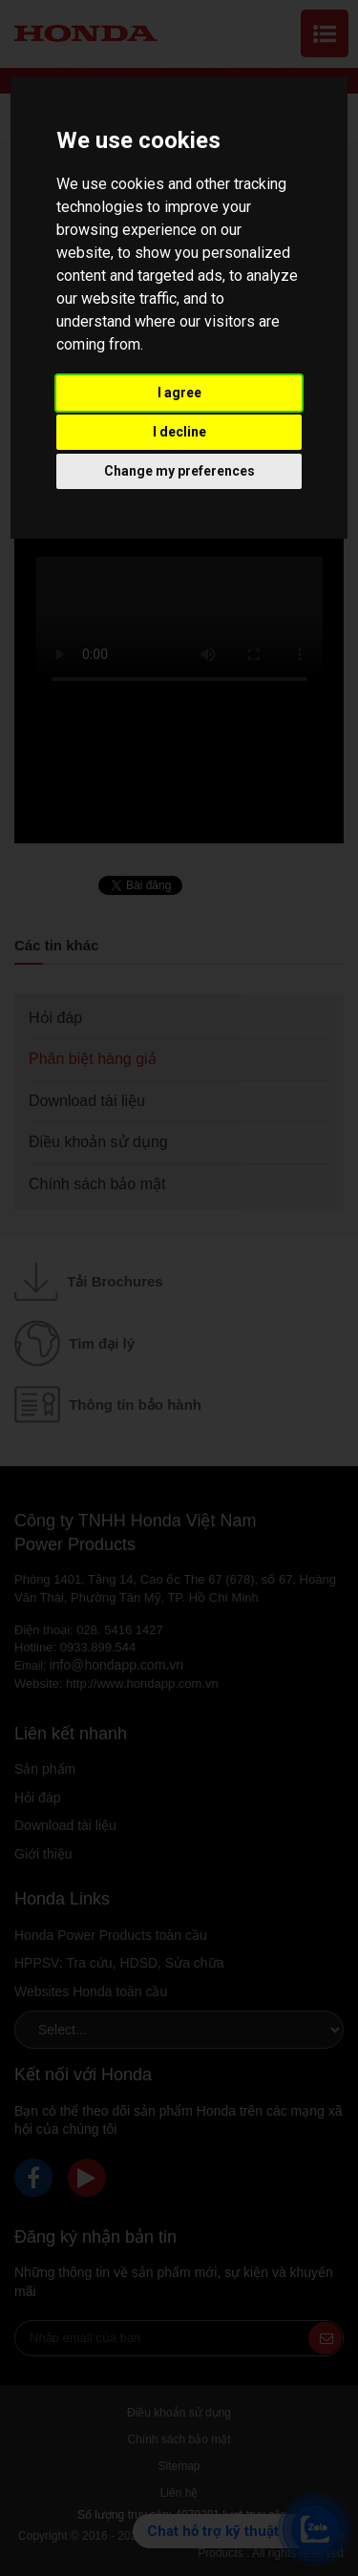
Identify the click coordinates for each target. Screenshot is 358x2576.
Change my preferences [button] (179, 471)
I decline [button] (179, 431)
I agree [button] (179, 392)
